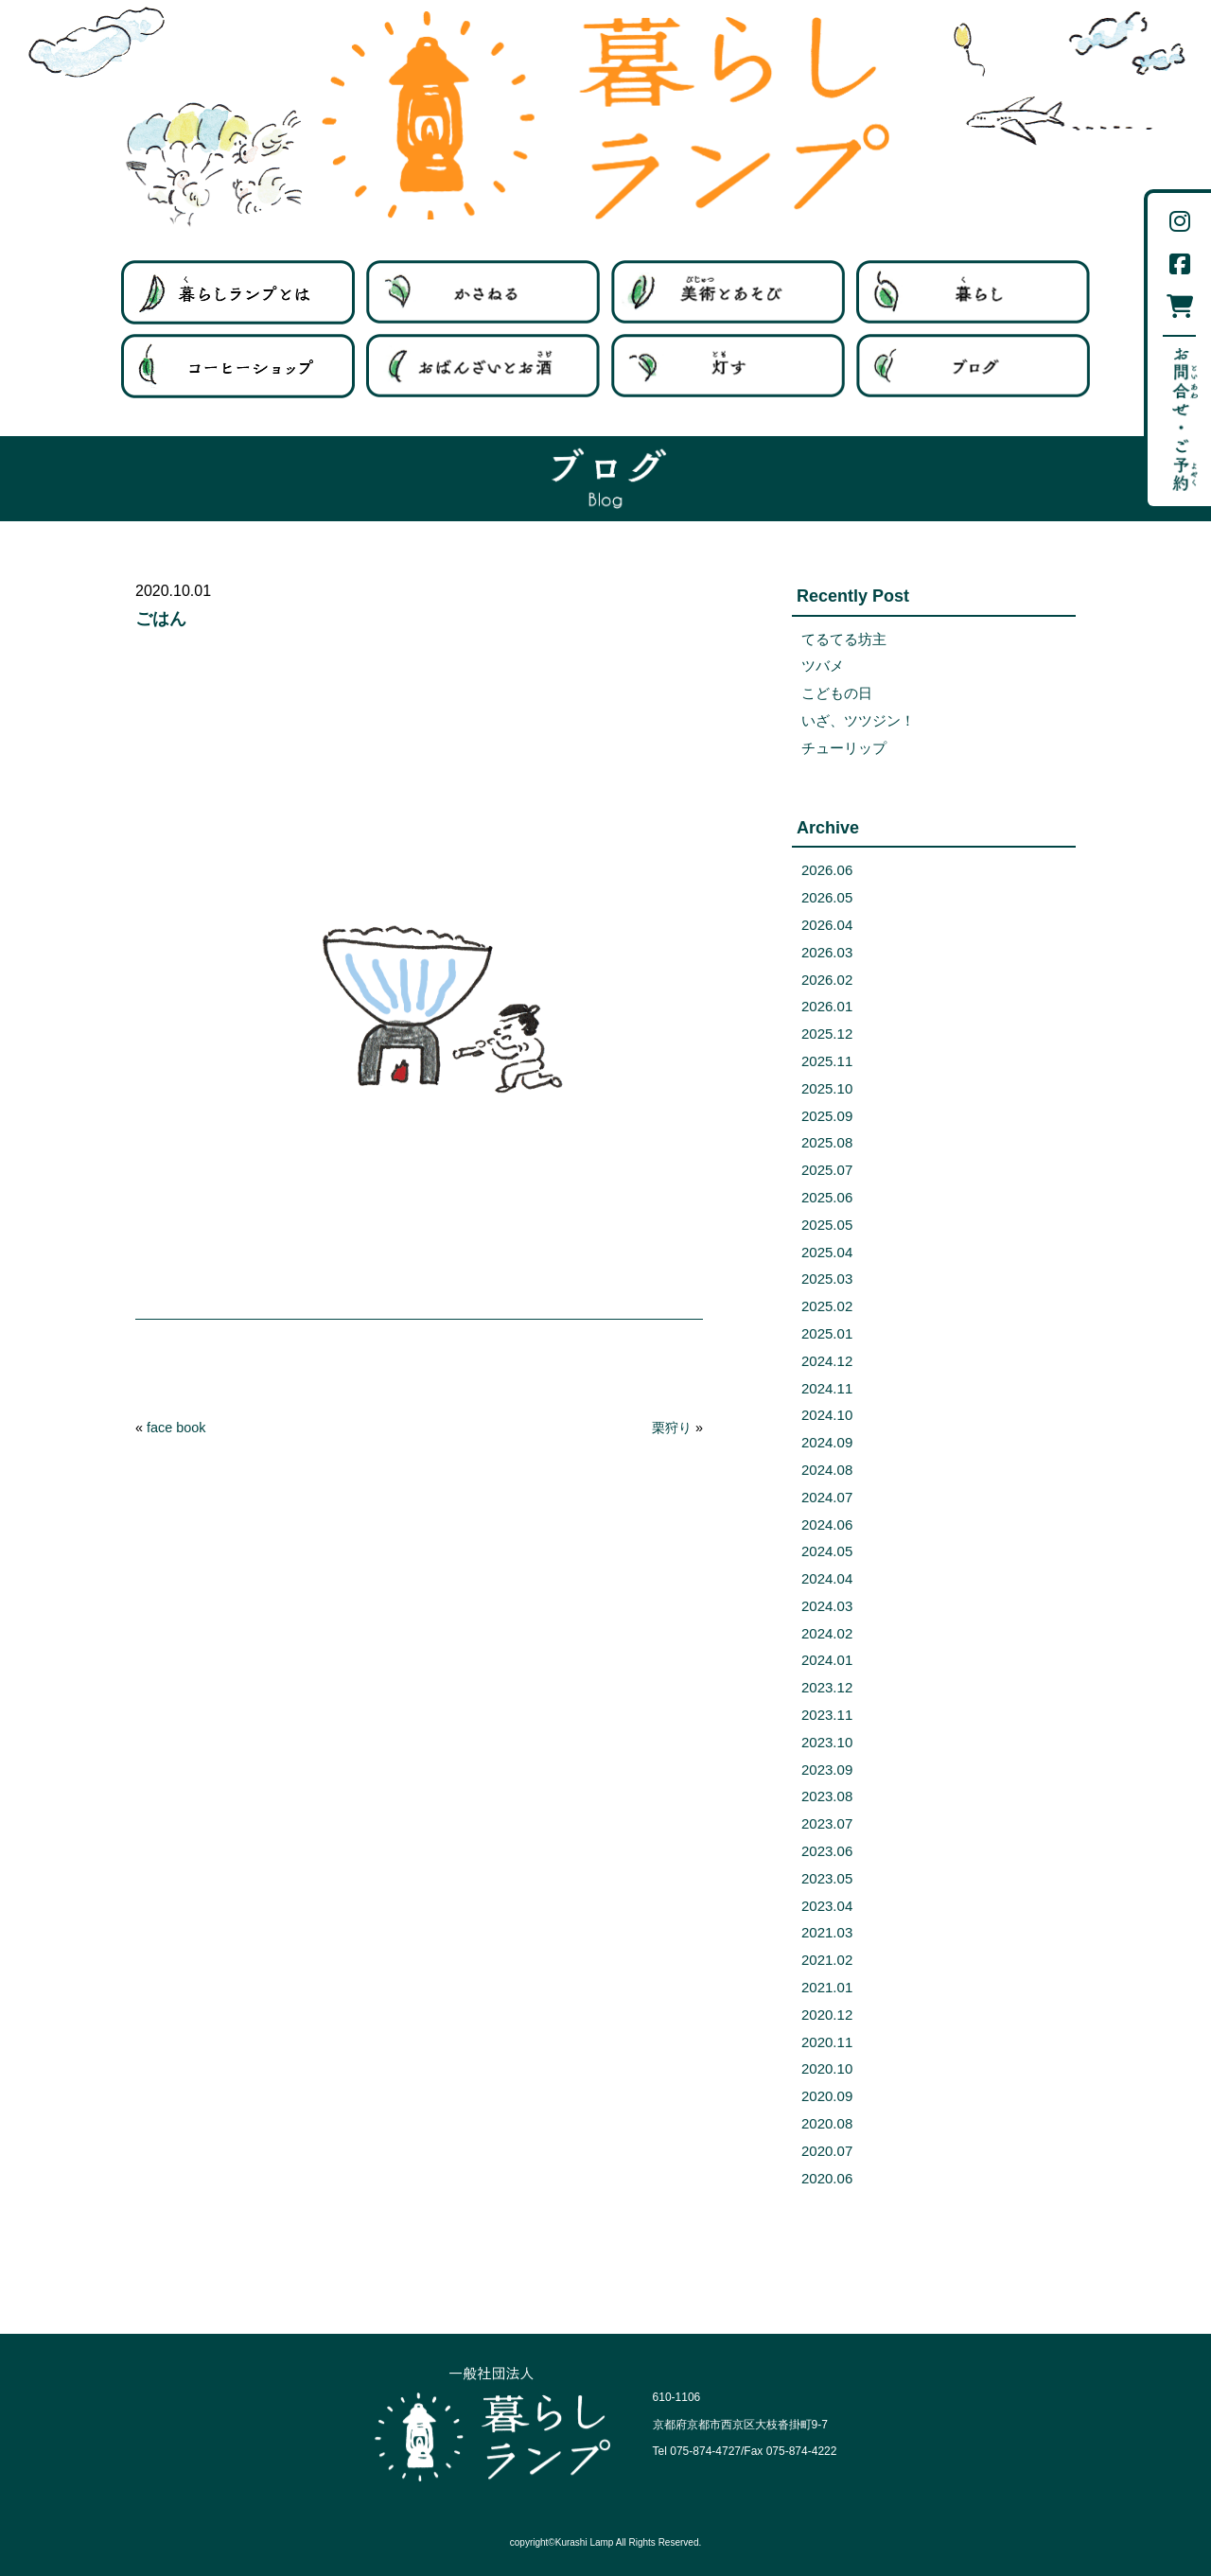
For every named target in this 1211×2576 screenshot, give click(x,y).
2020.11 (826, 2042)
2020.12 (826, 2014)
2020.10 (826, 2068)
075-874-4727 (705, 2451)
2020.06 (826, 2178)
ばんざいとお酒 (483, 366)
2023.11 (826, 1715)
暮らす (973, 292)
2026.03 (826, 952)
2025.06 (826, 1197)
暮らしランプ (605, 115)
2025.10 (826, 1088)
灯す (728, 366)
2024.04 (826, 1578)
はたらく (483, 292)
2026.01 (826, 1006)
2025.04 (826, 1252)
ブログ (973, 366)
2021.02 (826, 1960)
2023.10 (826, 1742)
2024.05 (826, 1551)
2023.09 (826, 1769)
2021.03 (826, 1932)
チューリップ (843, 748)
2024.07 (826, 1497)
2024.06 (826, 1524)
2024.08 (826, 1470)
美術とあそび (728, 292)
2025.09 (826, 1116)
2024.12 (826, 1361)
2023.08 (826, 1796)
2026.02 (826, 980)
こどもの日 (836, 693)
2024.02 (826, 1633)
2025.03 (826, 1278)
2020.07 (826, 2151)
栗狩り (672, 1427)
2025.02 (826, 1306)
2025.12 (826, 1033)
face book (176, 1427)
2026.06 (826, 870)
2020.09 (826, 2096)
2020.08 (826, 2123)
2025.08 (826, 1142)
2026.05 (826, 897)
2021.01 (826, 1987)
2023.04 (826, 1906)
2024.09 (826, 1442)
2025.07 (826, 1170)
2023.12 (826, 1687)
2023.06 (826, 1851)
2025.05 (826, 1225)
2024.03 (826, 1606)
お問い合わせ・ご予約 (1185, 419)
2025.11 (826, 1061)
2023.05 (826, 1878)
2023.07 (826, 1823)
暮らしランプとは (238, 292)
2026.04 (826, 925)
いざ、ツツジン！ (858, 720)
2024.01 (826, 1660)
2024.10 (826, 1415)
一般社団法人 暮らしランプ (492, 2424)
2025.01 (826, 1333)
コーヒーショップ (238, 366)
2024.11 (826, 1388)
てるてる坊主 (843, 639)
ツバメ (822, 665)
